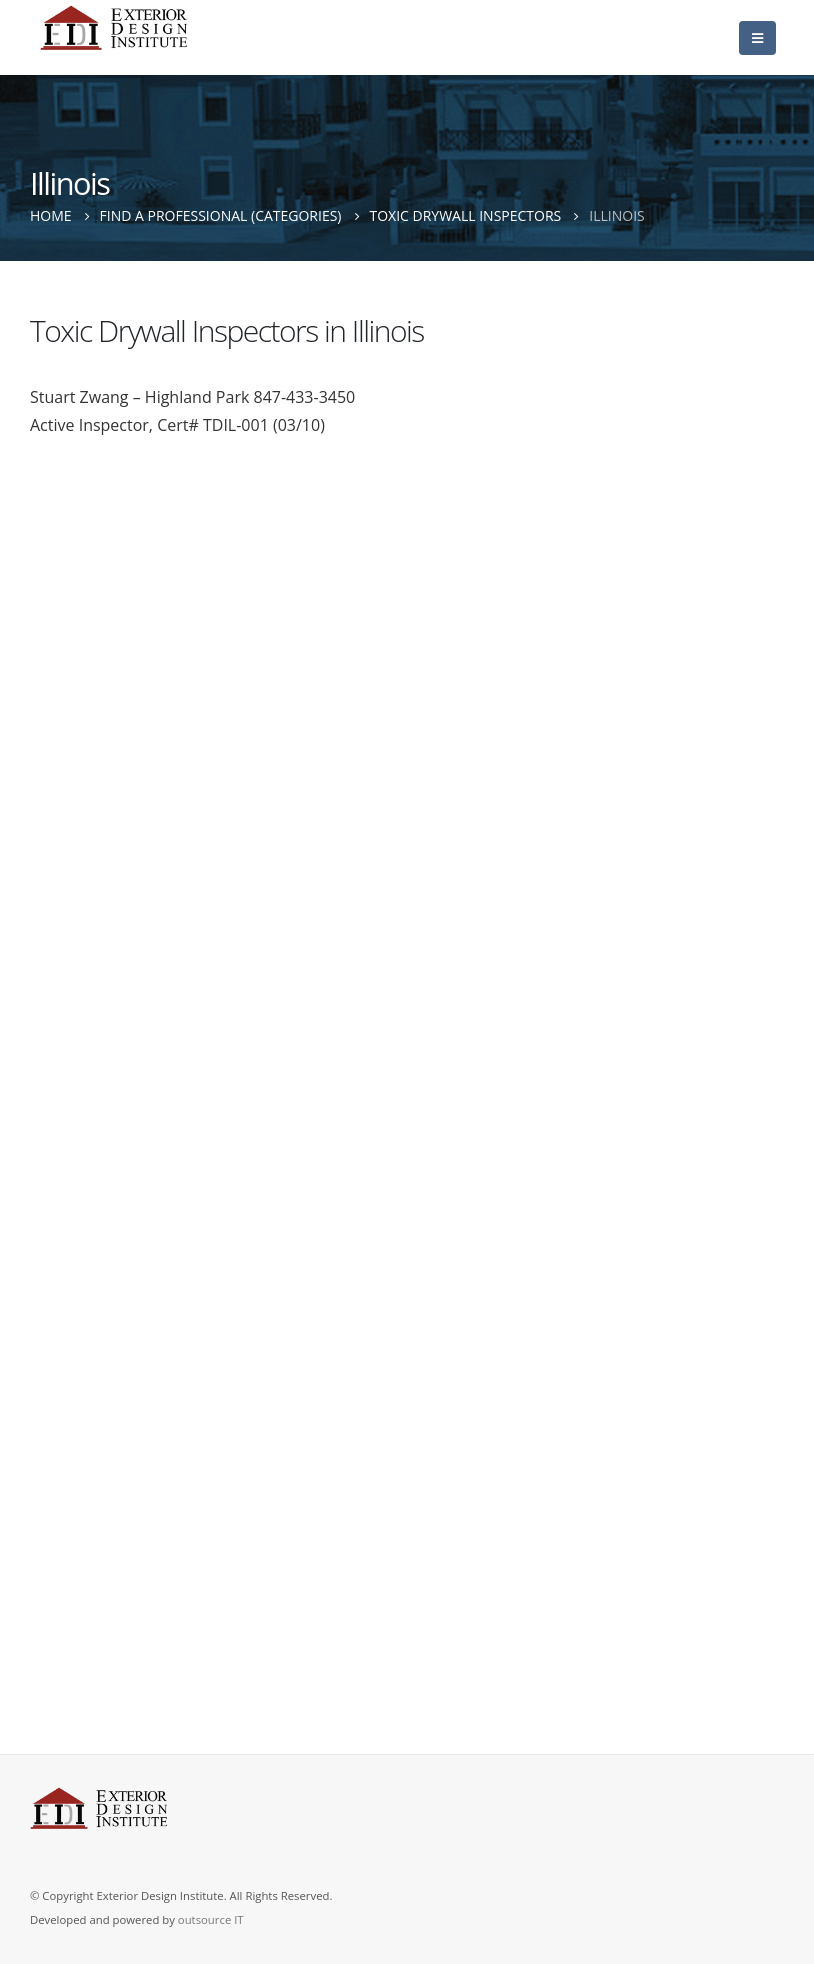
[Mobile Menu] (757, 38)
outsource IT (211, 1919)
